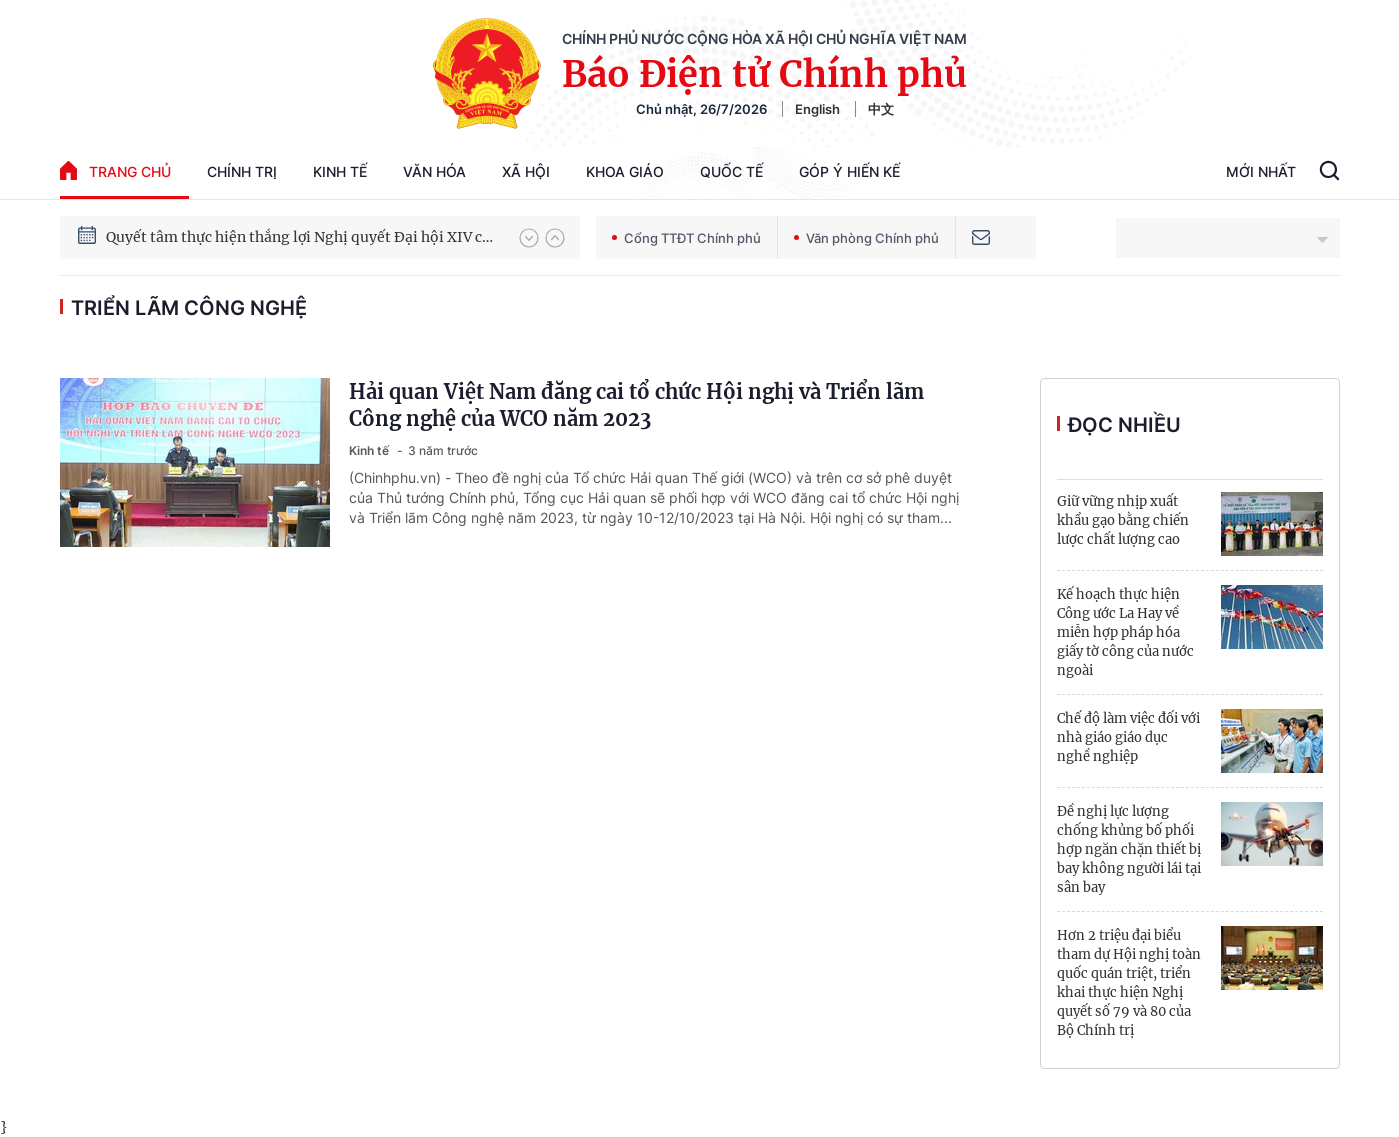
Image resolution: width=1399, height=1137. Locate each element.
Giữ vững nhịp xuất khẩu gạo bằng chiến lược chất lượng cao (1123, 520)
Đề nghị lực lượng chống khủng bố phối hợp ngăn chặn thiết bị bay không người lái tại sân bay (1129, 849)
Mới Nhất (1261, 171)
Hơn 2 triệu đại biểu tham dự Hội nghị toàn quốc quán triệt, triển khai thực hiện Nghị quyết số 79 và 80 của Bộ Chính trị (1129, 983)
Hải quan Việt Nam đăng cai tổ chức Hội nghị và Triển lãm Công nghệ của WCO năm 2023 (636, 405)
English (817, 109)
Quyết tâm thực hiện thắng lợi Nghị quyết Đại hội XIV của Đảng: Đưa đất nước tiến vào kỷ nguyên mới (303, 237)
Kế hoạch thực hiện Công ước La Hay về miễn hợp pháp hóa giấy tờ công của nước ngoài (1125, 632)
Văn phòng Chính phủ (866, 238)
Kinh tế (340, 171)
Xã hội (526, 171)
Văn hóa (434, 171)
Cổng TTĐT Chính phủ (686, 238)
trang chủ (115, 170)
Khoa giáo (625, 171)
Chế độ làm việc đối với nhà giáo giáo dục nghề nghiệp (1128, 737)
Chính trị (242, 171)
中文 (881, 109)
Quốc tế (731, 171)
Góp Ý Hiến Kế (849, 171)
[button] (529, 238)
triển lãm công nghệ (189, 308)
